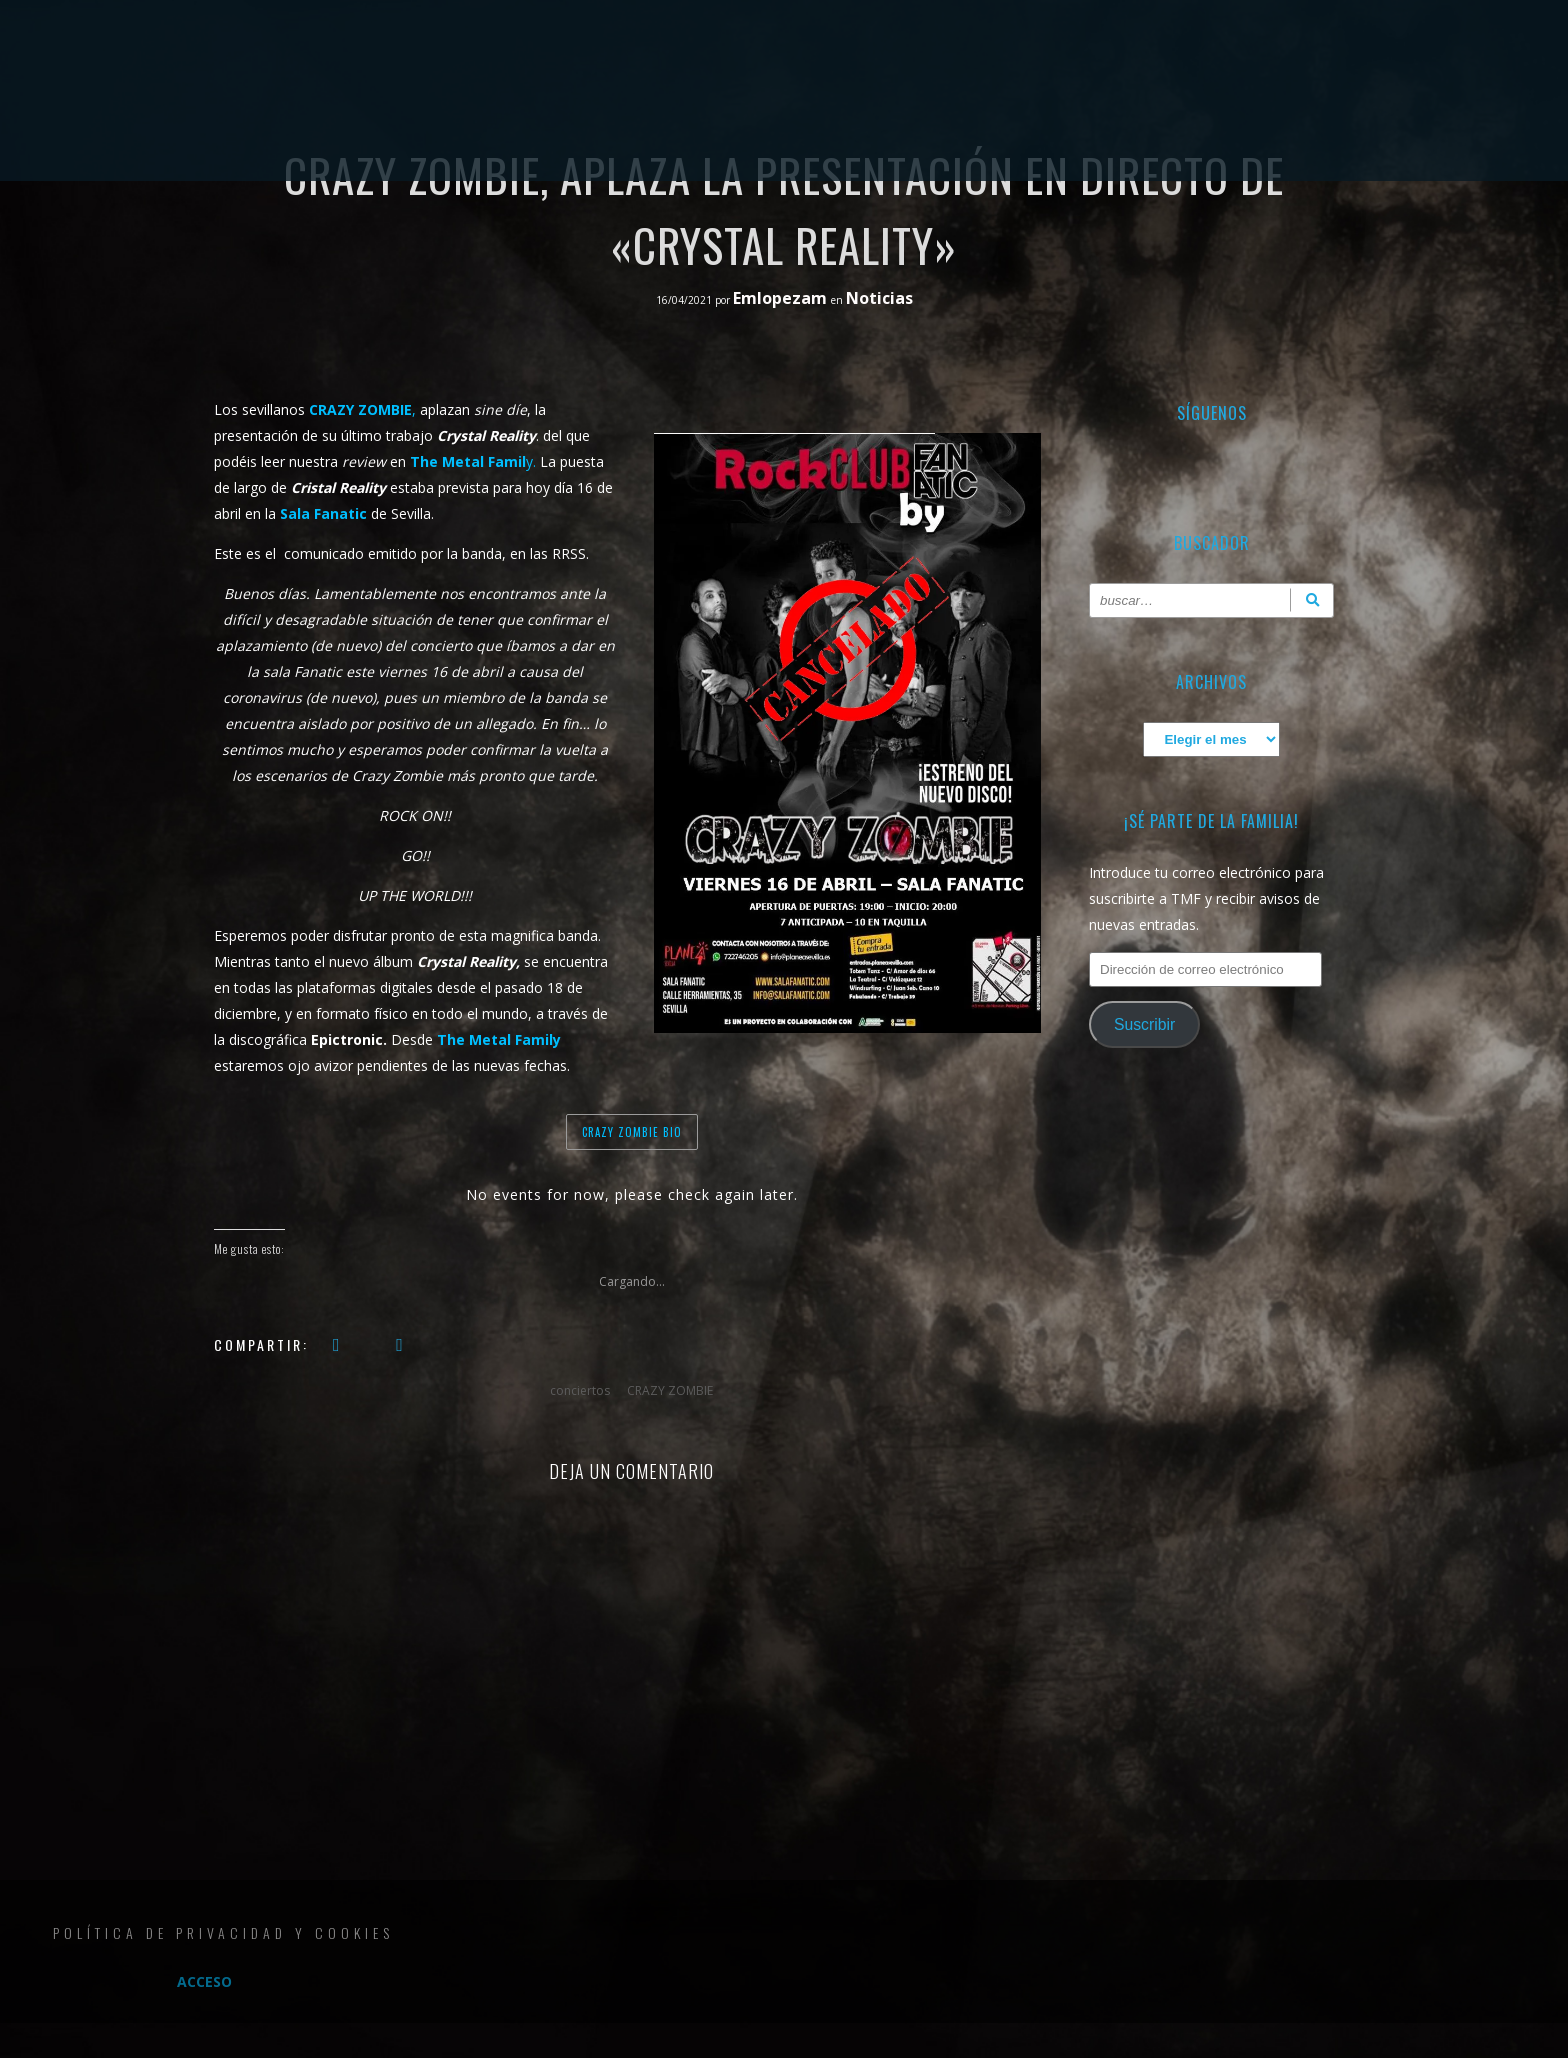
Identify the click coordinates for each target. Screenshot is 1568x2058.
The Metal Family (499, 1039)
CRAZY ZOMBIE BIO (632, 1132)
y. (473, 461)
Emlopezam (782, 298)
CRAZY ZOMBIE (670, 1390)
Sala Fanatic (323, 513)
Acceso (204, 1981)
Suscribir (1144, 1024)
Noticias (879, 298)
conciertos (580, 1390)
